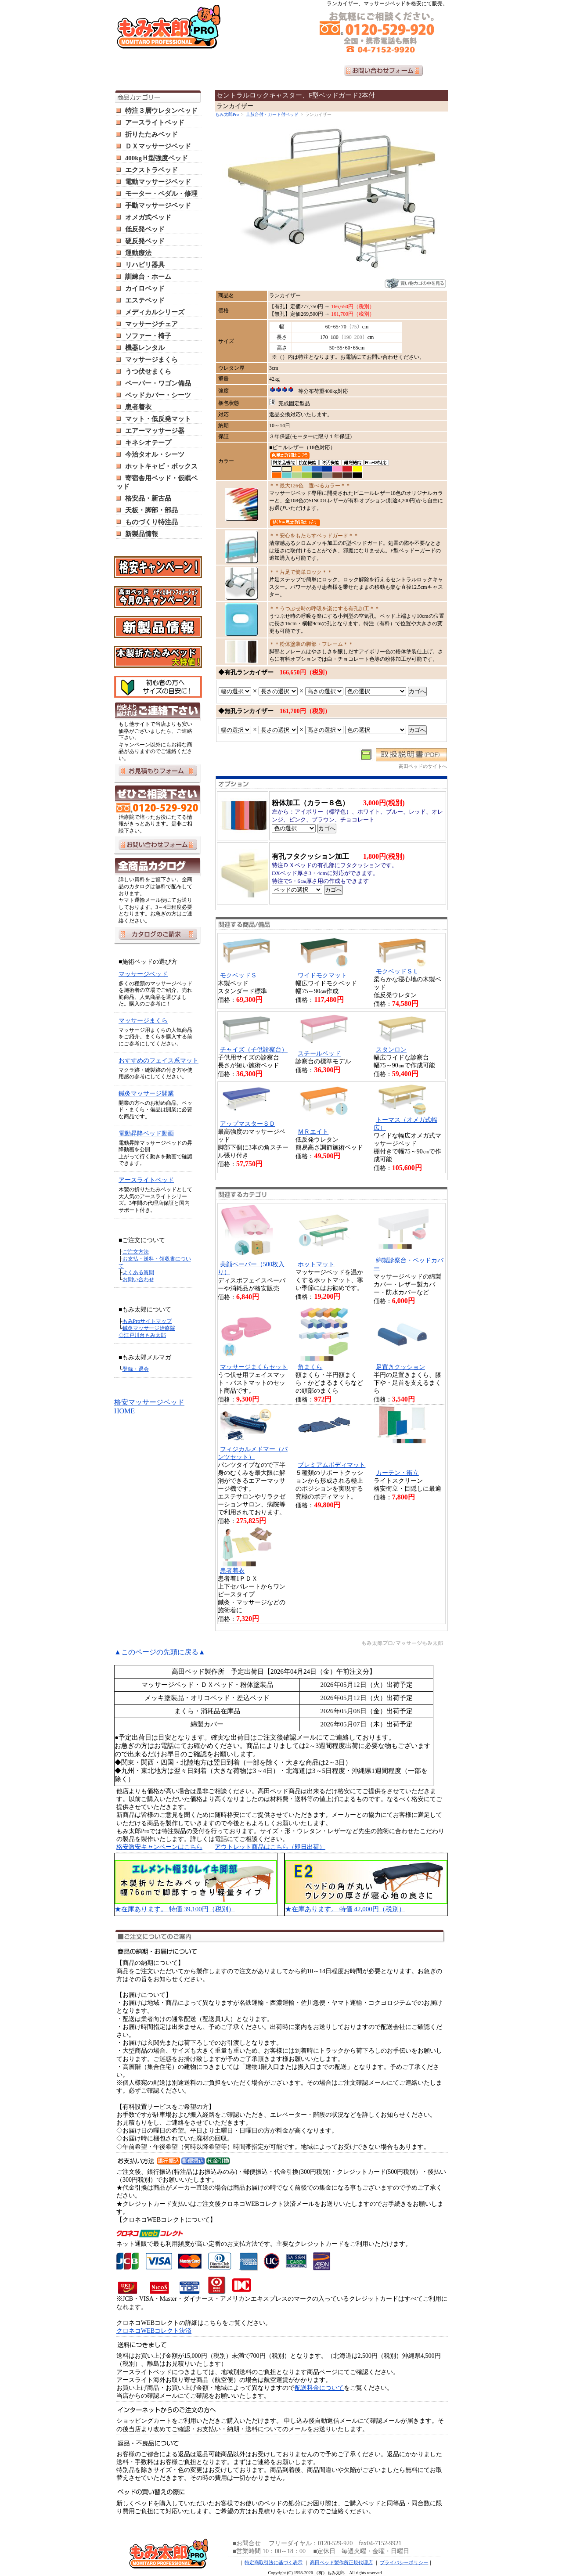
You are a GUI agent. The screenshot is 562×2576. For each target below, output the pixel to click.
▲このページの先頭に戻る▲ (159, 1652)
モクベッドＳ (238, 975)
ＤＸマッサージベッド (158, 146)
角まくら (310, 1367)
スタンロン (391, 1049)
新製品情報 (141, 533)
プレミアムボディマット (331, 1465)
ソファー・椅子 (148, 335)
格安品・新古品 (148, 498)
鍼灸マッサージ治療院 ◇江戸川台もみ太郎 (147, 1331)
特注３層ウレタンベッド (161, 110)
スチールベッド (319, 1053)
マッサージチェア (151, 324)
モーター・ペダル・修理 (161, 193)
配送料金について (319, 2388)
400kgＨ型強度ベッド (156, 158)
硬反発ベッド (145, 241)
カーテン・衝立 (397, 1473)
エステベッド (145, 300)
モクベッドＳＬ (397, 971)
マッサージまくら (151, 359)
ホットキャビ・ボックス (161, 466)
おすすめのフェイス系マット (158, 1060)
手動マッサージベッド (158, 205)
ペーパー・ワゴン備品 (158, 383)
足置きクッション (400, 1367)
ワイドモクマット (322, 975)
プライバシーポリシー (404, 2562)
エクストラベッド (151, 169)
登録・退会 (135, 1369)
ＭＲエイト (313, 1131)
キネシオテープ (148, 442)
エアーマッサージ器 (154, 430)
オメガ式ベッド (148, 217)
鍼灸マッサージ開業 (146, 1093)
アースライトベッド (154, 122)
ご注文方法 (135, 1252)
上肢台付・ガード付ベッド (272, 114)
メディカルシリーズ (154, 312)
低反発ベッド (145, 229)
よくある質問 (138, 1272)
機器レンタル (145, 347)
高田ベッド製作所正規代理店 (341, 2562)
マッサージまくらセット (254, 1367)
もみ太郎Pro (227, 114)
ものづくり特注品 (151, 522)
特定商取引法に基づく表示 (274, 2562)
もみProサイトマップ (147, 1321)
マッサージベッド (143, 974)
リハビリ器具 (145, 264)
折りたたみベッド (151, 134)
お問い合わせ (138, 1279)
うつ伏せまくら (148, 371)
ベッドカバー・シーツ (158, 395)
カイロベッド (145, 288)
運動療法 (138, 252)
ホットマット (316, 1264)
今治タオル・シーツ (154, 454)
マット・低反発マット (158, 418)
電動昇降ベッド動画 (146, 1133)
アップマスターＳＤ (247, 1123)
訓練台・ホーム (148, 276)
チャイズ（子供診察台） (254, 1049)
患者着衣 (138, 407)
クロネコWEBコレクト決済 (153, 2330)
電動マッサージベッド (158, 181)
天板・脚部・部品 (151, 510)
